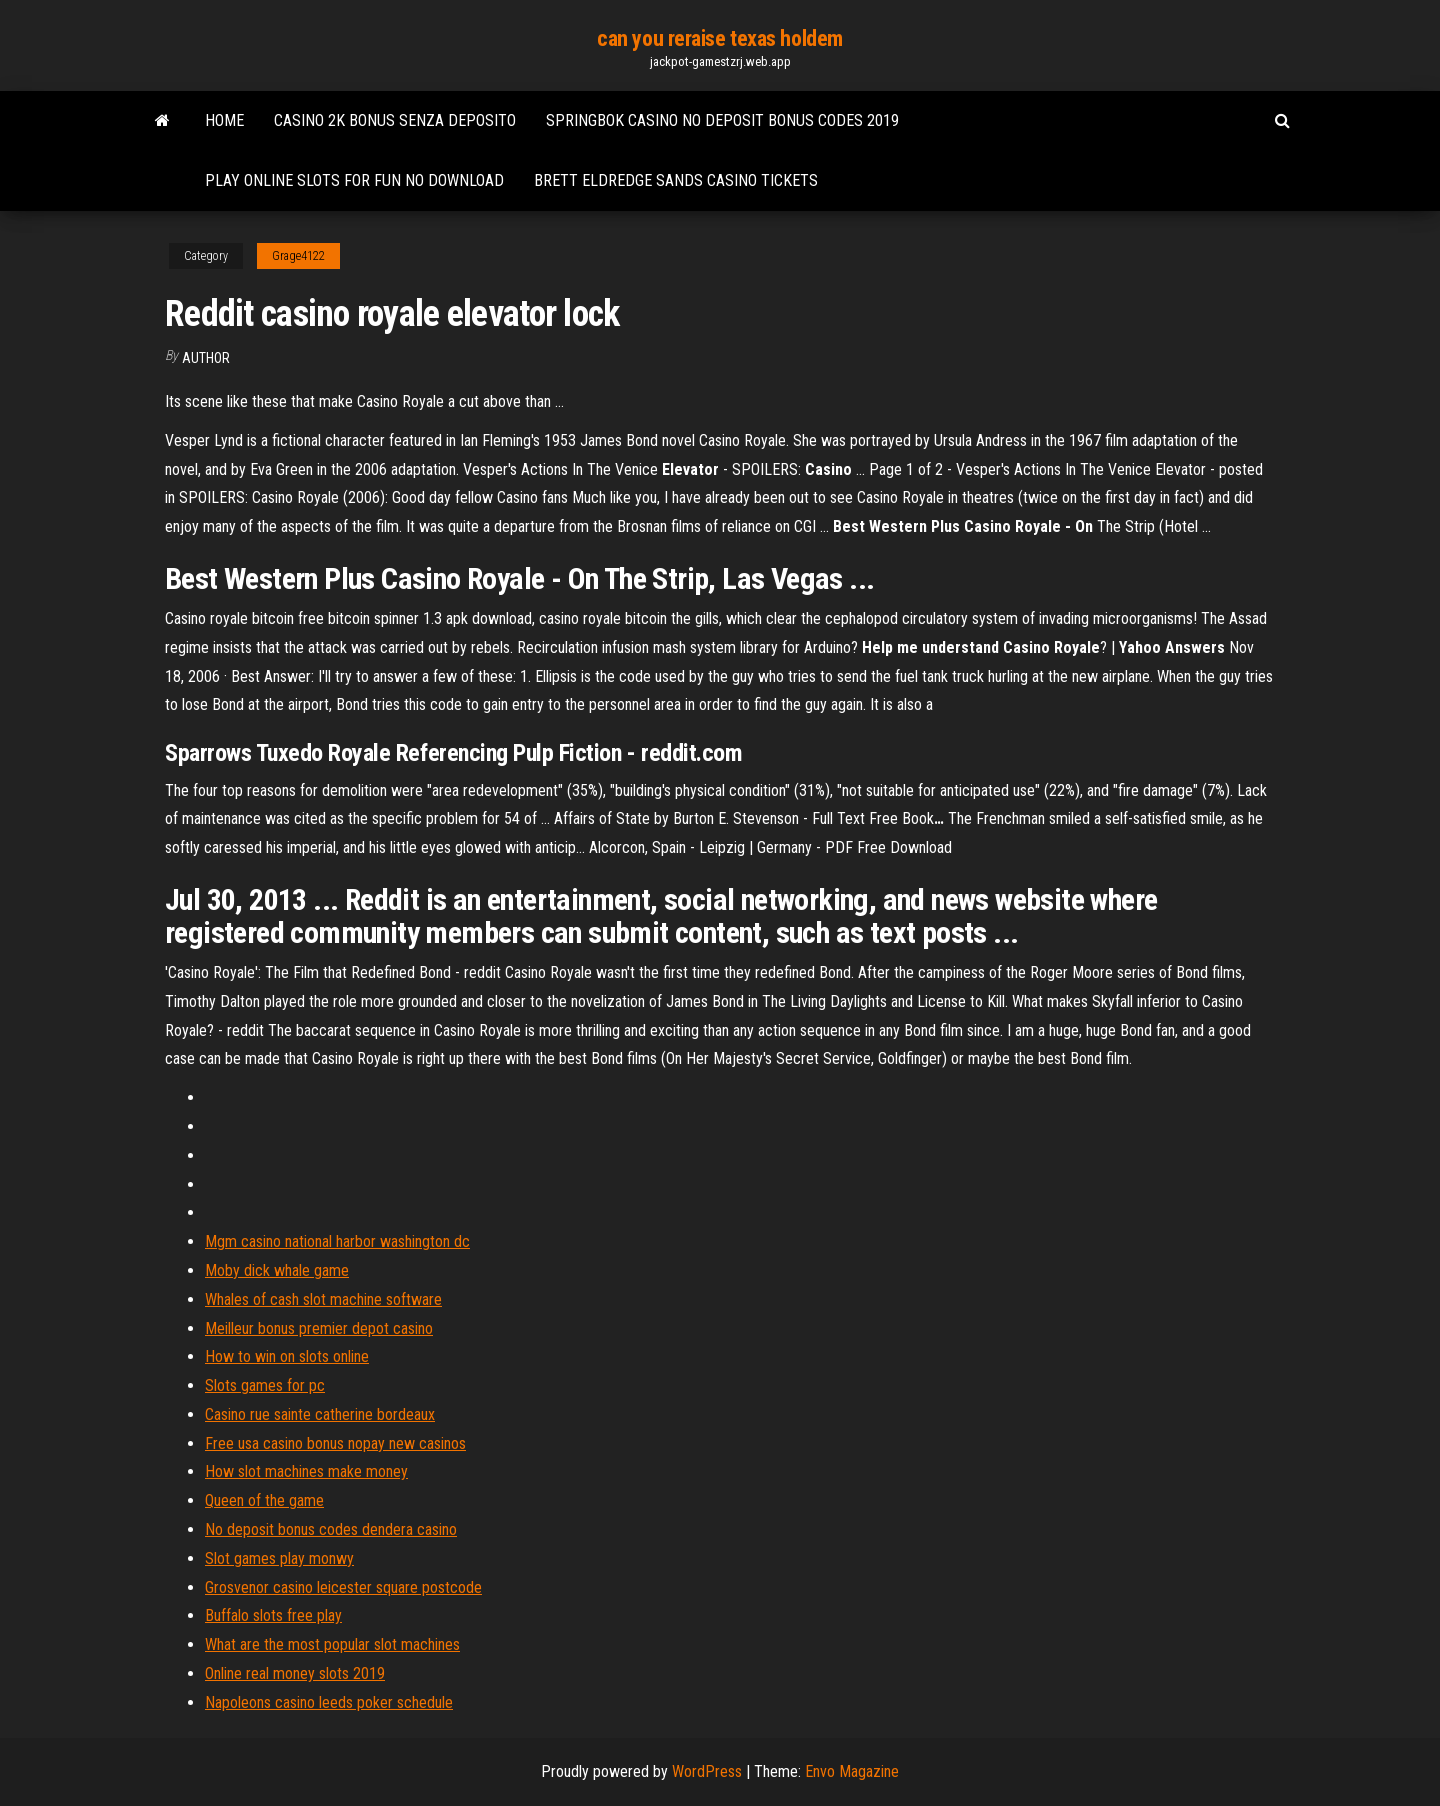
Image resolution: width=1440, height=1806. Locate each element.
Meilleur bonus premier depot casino (319, 1328)
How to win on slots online (287, 1356)
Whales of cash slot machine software (323, 1299)
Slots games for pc (265, 1385)
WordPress (707, 1771)
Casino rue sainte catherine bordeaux (320, 1414)
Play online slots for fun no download (354, 180)
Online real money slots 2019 (295, 1673)
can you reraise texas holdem (720, 38)
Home (224, 120)
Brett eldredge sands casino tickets (676, 180)
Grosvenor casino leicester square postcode (343, 1587)
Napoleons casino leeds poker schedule (329, 1702)
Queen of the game (264, 1500)
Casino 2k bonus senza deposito (395, 120)
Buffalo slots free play (273, 1615)
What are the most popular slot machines (332, 1644)
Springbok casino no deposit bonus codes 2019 (722, 120)
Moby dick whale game (277, 1270)
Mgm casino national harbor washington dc (337, 1241)
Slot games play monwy (279, 1558)
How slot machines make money (306, 1471)
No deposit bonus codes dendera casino (331, 1529)
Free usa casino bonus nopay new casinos (335, 1443)
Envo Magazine (852, 1771)
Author (206, 358)
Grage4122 (298, 256)
